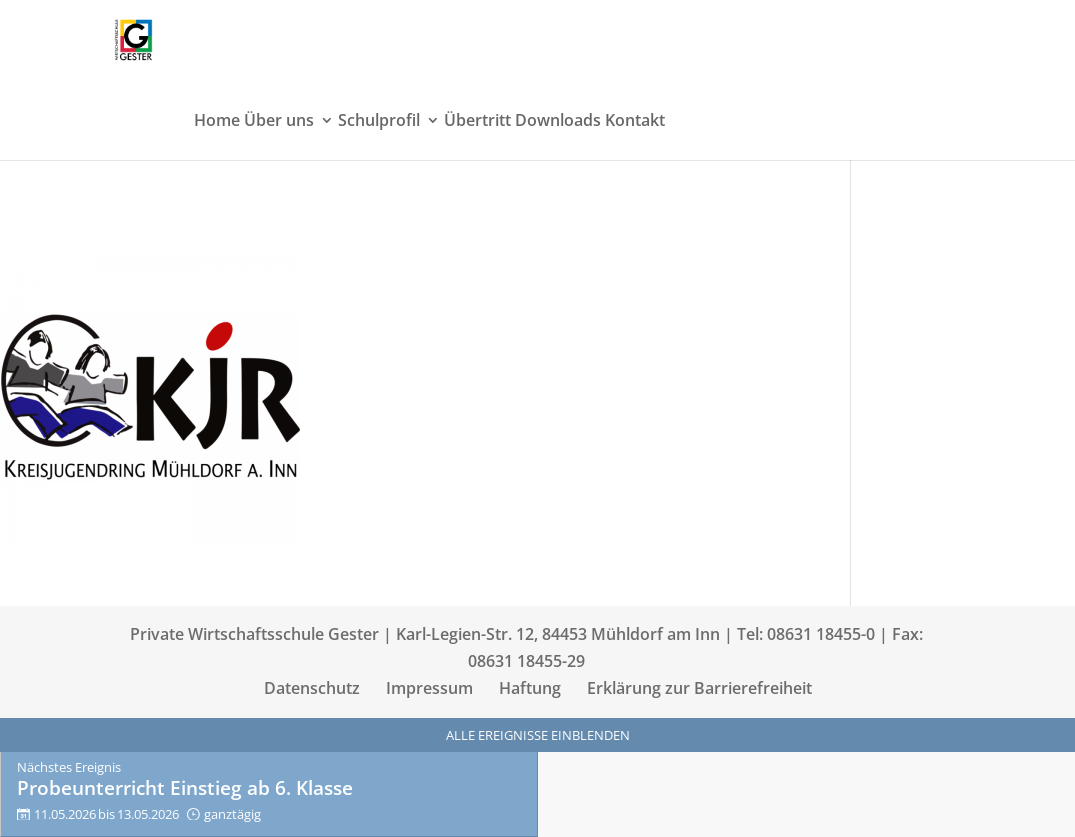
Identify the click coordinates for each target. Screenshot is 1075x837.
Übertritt (477, 122)
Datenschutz (312, 688)
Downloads (558, 122)
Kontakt (635, 122)
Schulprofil (379, 122)
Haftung (530, 688)
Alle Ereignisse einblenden (538, 735)
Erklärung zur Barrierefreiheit (699, 688)
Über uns (279, 122)
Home (217, 122)
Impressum (429, 688)
